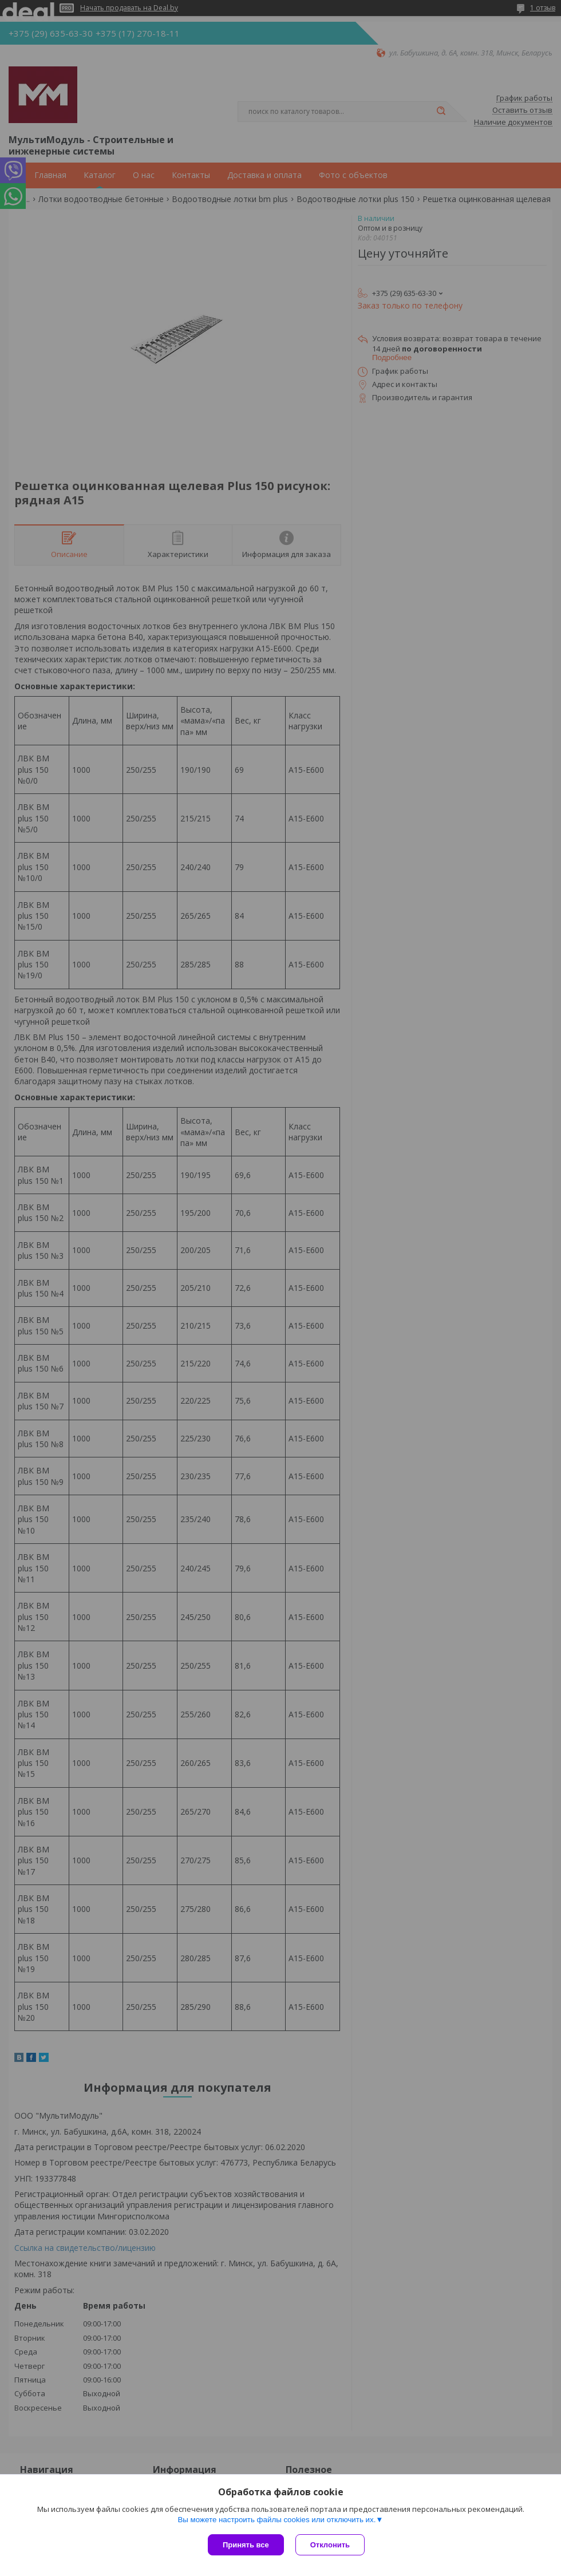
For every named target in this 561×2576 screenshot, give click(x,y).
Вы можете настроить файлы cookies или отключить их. (276, 2519)
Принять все (246, 2545)
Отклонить (330, 2545)
